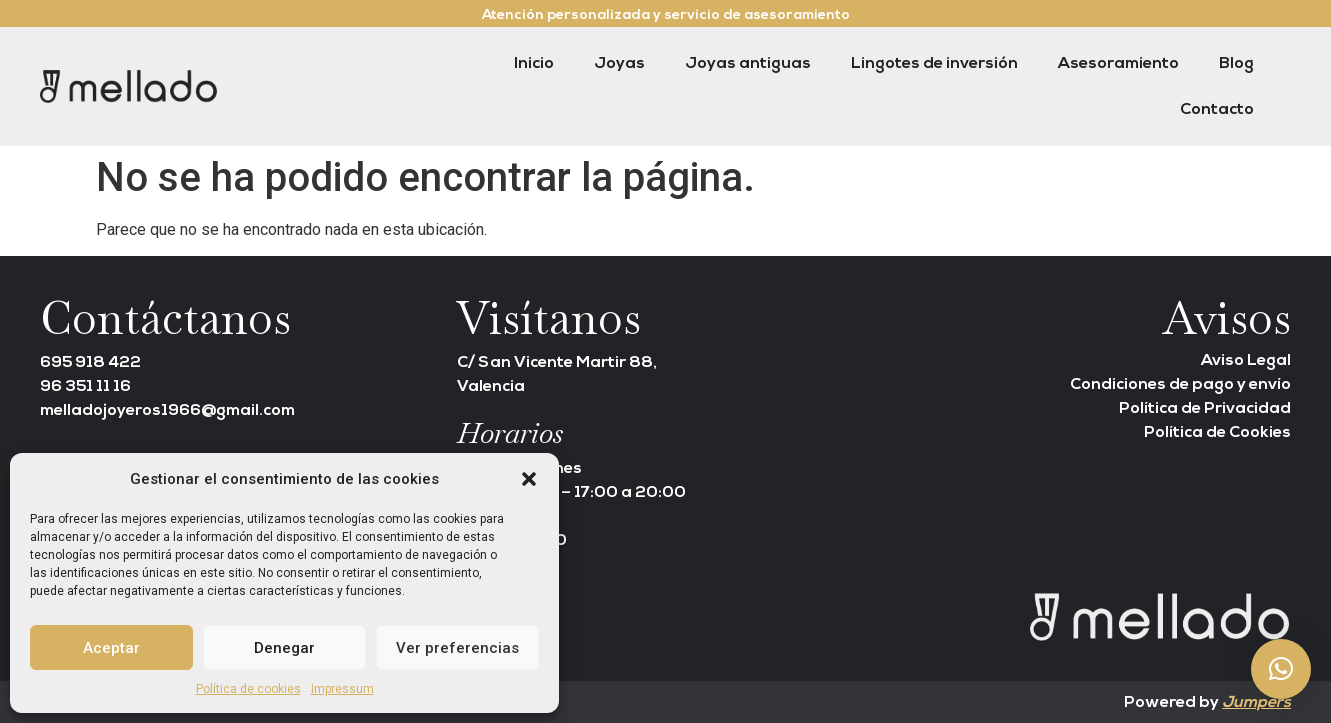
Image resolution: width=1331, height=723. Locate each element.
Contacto (1217, 110)
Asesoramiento (1118, 64)
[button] (529, 479)
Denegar (284, 648)
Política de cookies (248, 689)
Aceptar (111, 648)
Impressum (342, 689)
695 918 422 (90, 363)
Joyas (619, 64)
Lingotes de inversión (934, 64)
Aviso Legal (1246, 361)
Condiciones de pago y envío (1180, 385)
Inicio (534, 64)
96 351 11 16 (85, 387)
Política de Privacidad (1205, 409)
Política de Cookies (1217, 433)
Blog (1236, 64)
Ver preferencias (457, 648)
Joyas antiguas (748, 64)
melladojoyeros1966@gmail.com (167, 411)
